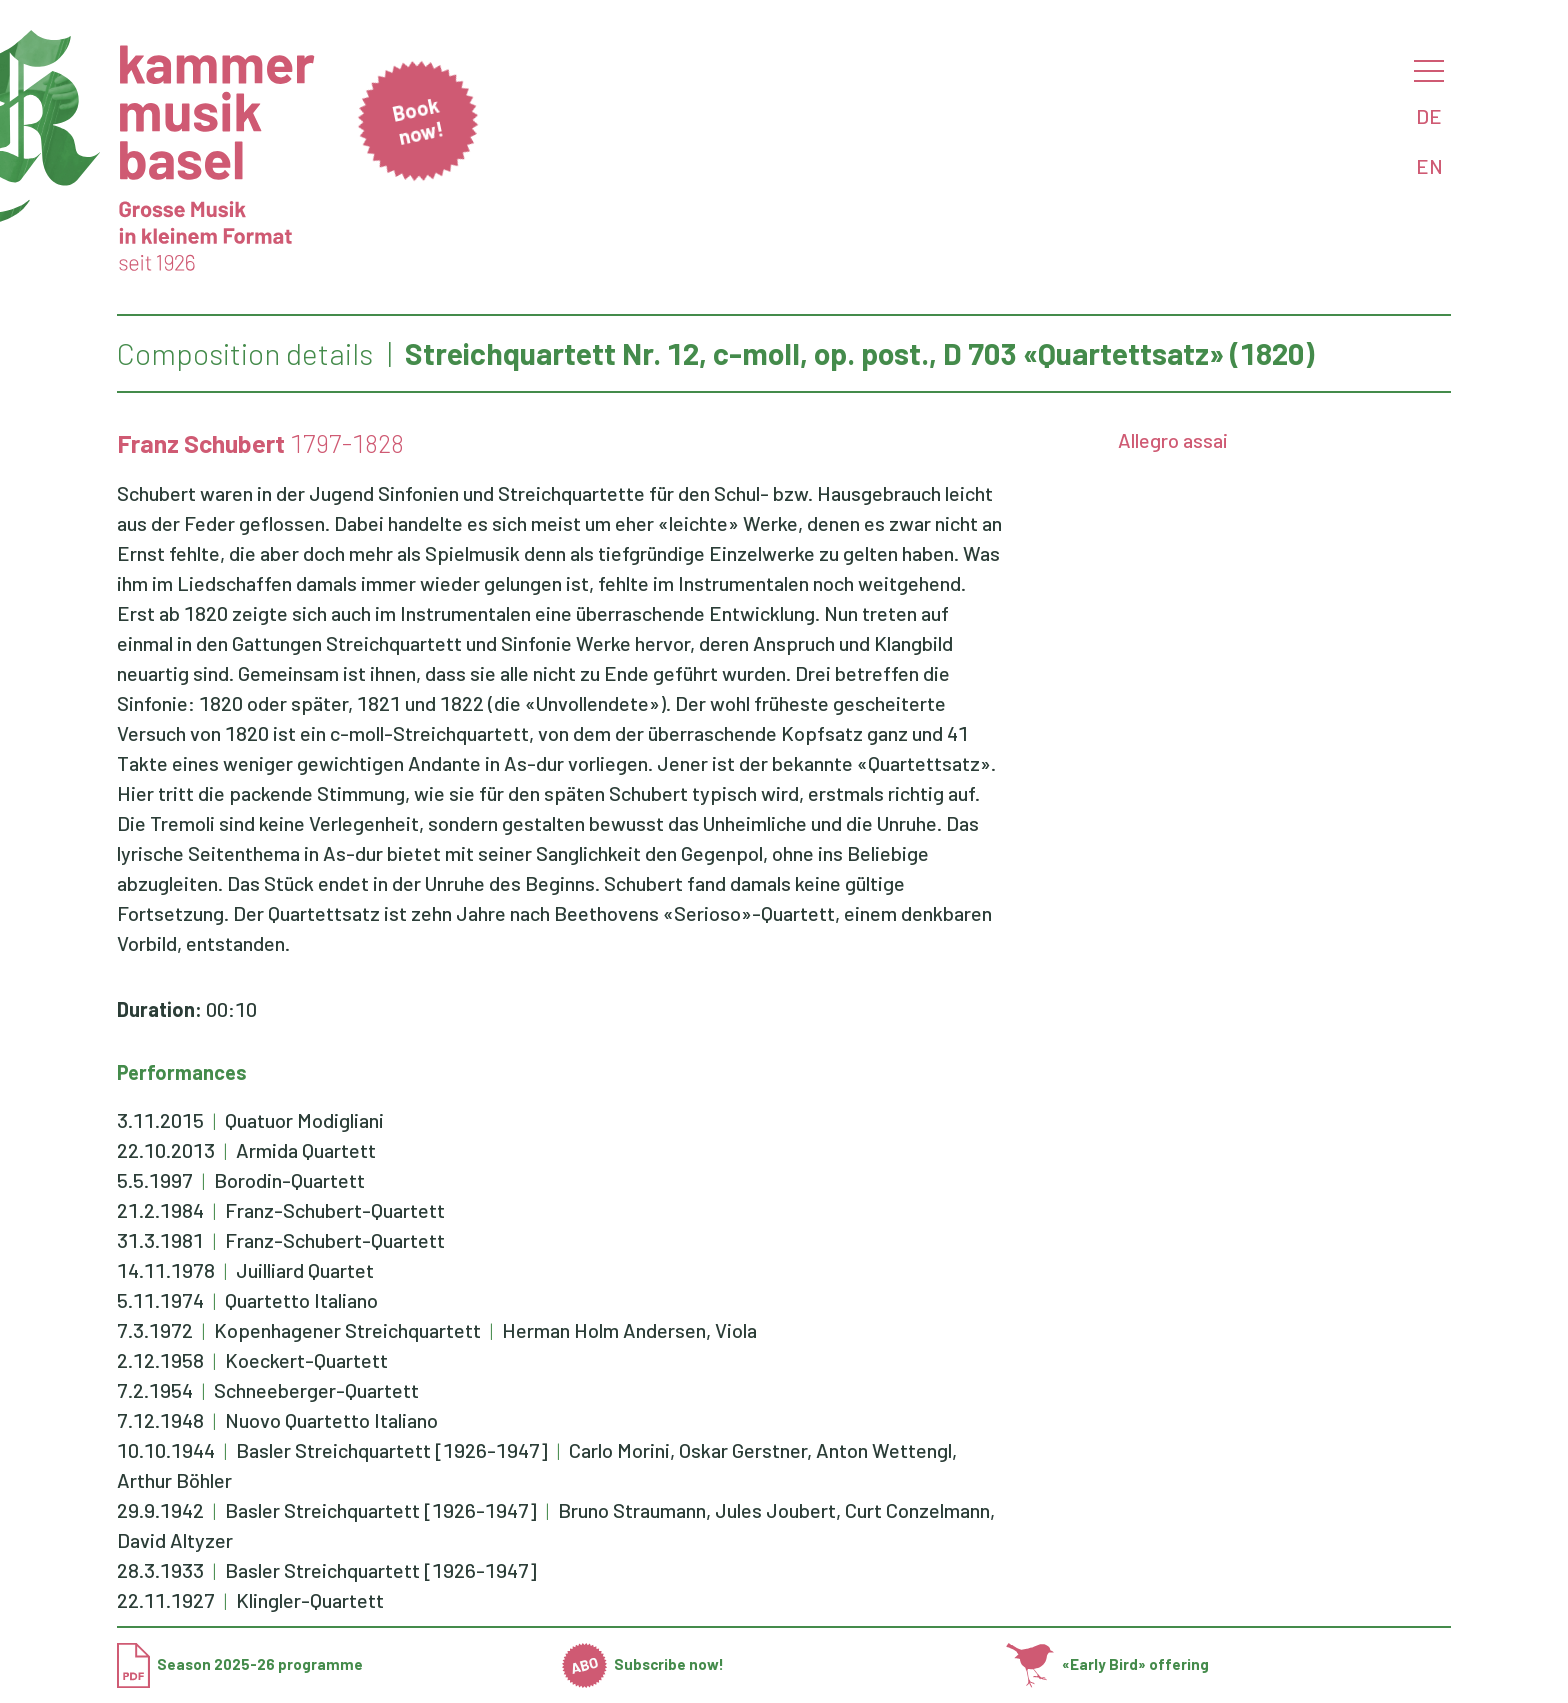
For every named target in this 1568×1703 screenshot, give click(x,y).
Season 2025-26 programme (240, 1664)
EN (1429, 166)
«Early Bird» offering (1107, 1664)
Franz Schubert (201, 443)
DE (1429, 116)
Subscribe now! (643, 1664)
